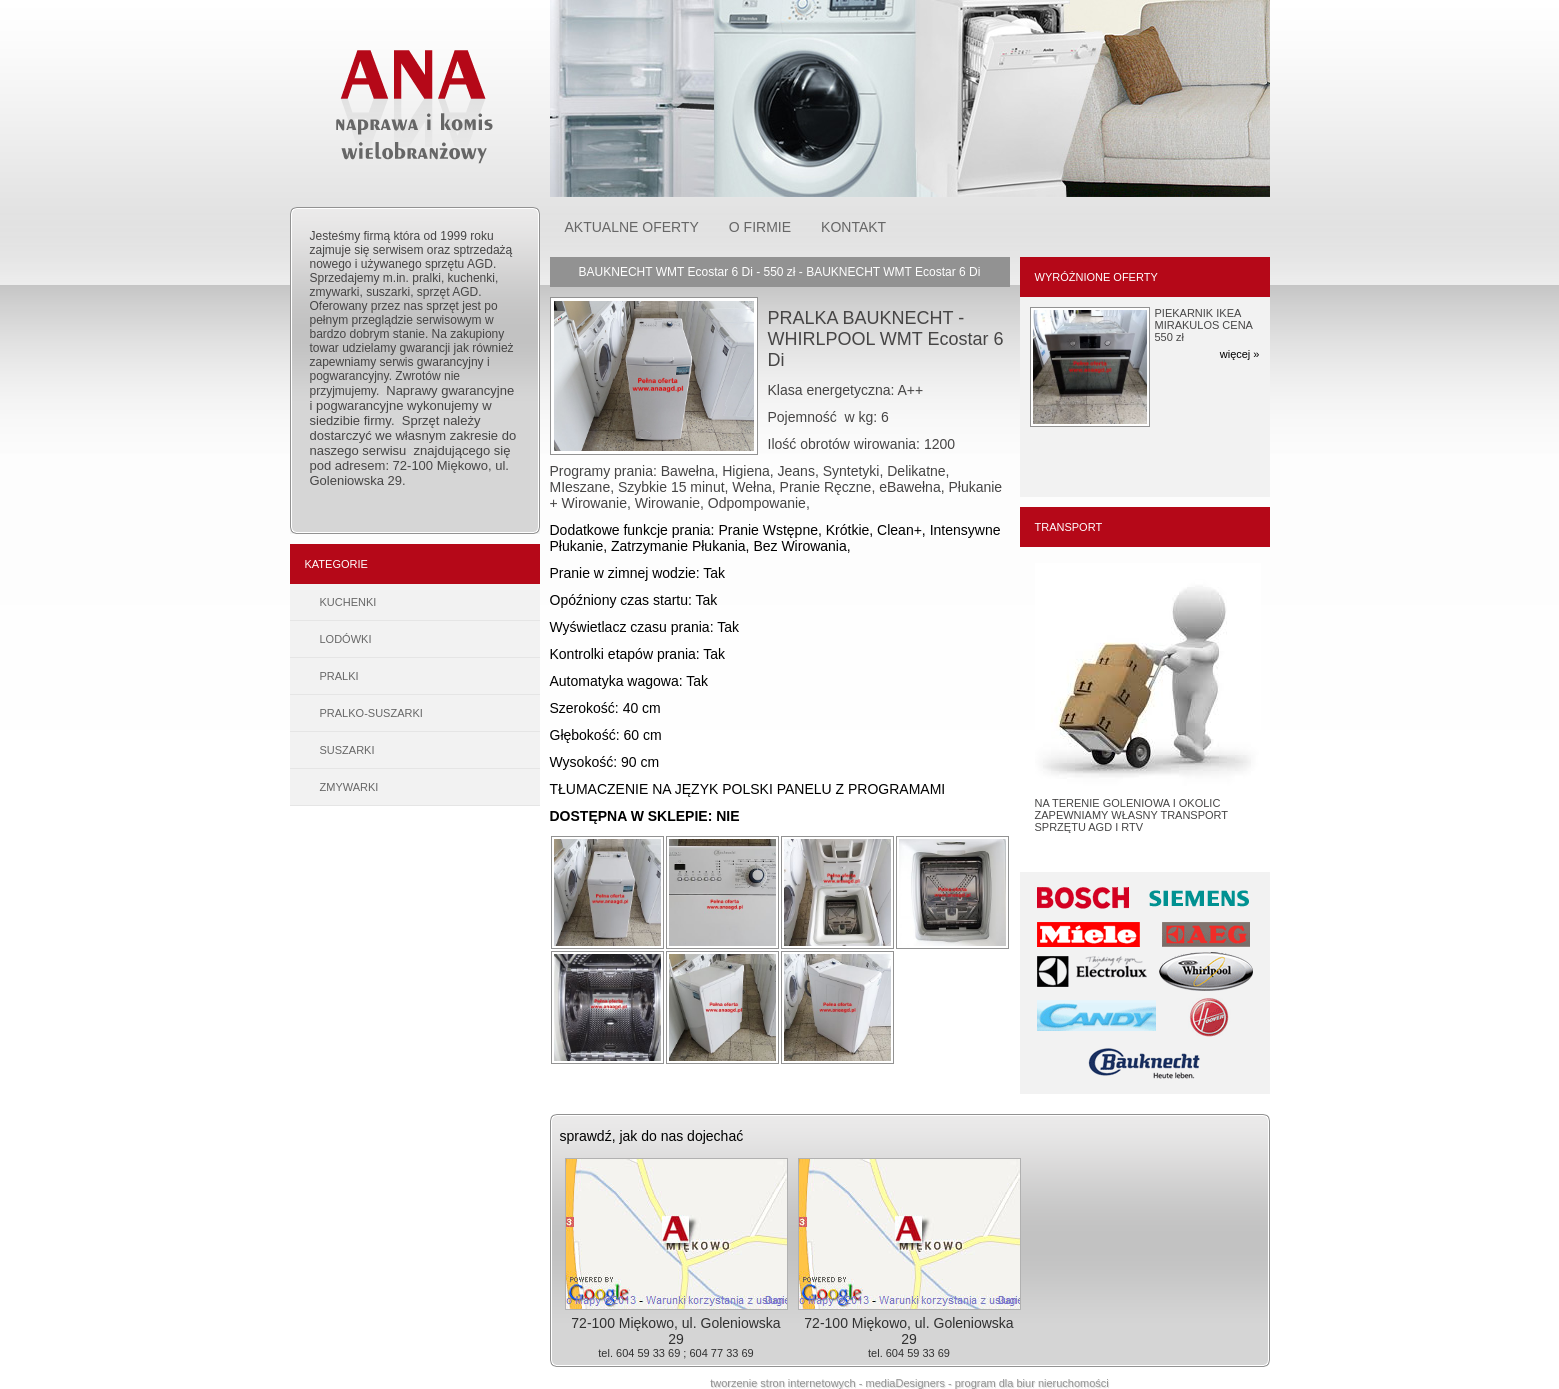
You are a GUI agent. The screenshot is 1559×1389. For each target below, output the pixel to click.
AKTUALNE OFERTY (632, 227)
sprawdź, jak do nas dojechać (652, 1136)
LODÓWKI (346, 639)
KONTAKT (853, 227)
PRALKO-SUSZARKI (371, 713)
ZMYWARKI (349, 787)
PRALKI (339, 676)
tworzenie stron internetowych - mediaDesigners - (832, 1383)
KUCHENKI (348, 602)
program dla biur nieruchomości (1032, 1383)
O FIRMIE (760, 227)
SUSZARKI (347, 750)
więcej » (1240, 354)
